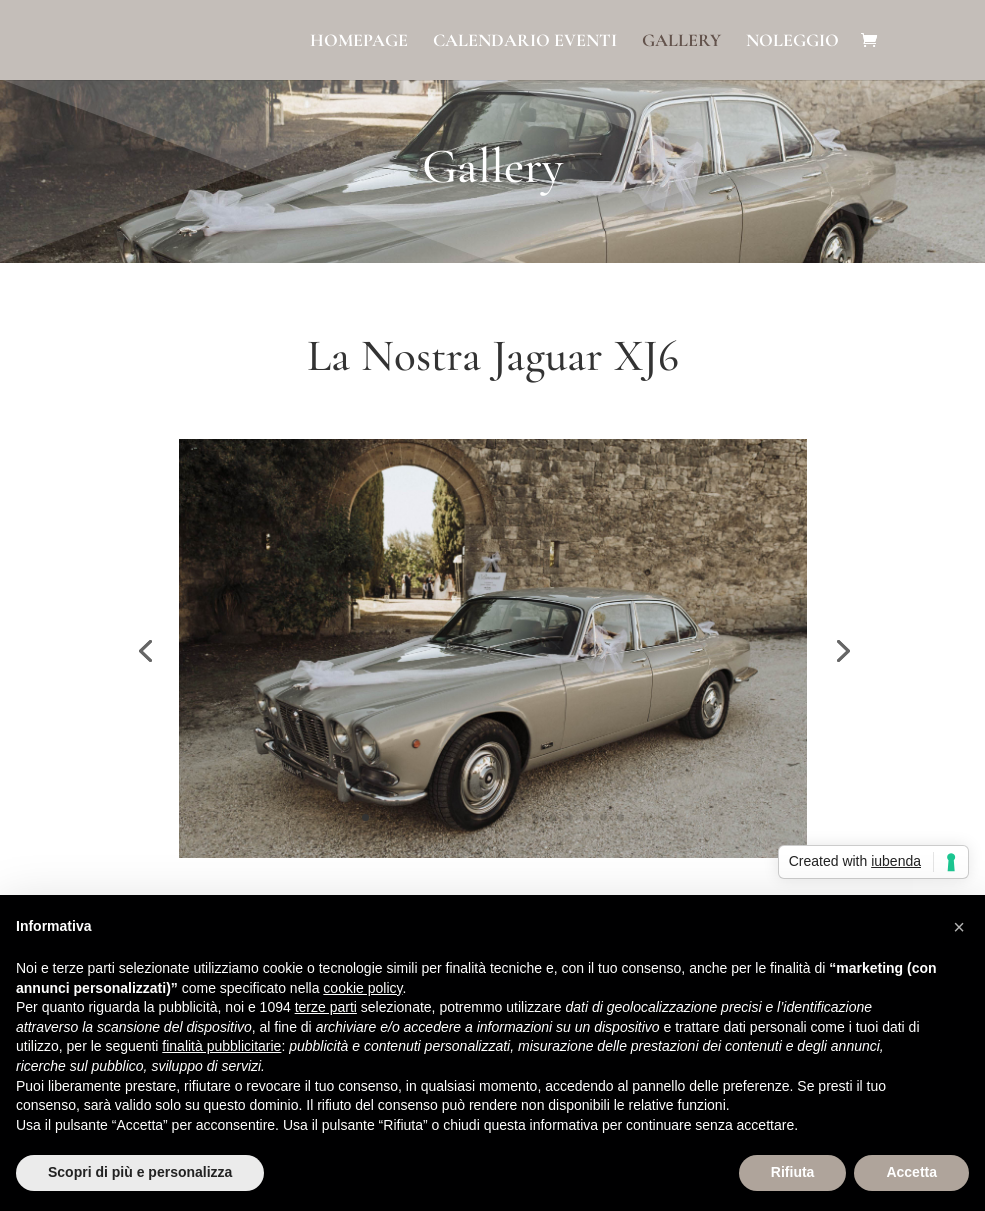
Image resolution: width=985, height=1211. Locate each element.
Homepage (359, 42)
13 (569, 817)
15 (603, 817)
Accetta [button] (911, 1172)
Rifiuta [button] (793, 1172)
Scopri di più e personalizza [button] (140, 1172)
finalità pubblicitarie (221, 1046)
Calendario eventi (525, 42)
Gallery (681, 42)
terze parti (326, 1007)
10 (518, 817)
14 (586, 817)
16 (620, 817)
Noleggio (792, 42)
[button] (959, 927)
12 (552, 817)
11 (535, 817)
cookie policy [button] (362, 988)
